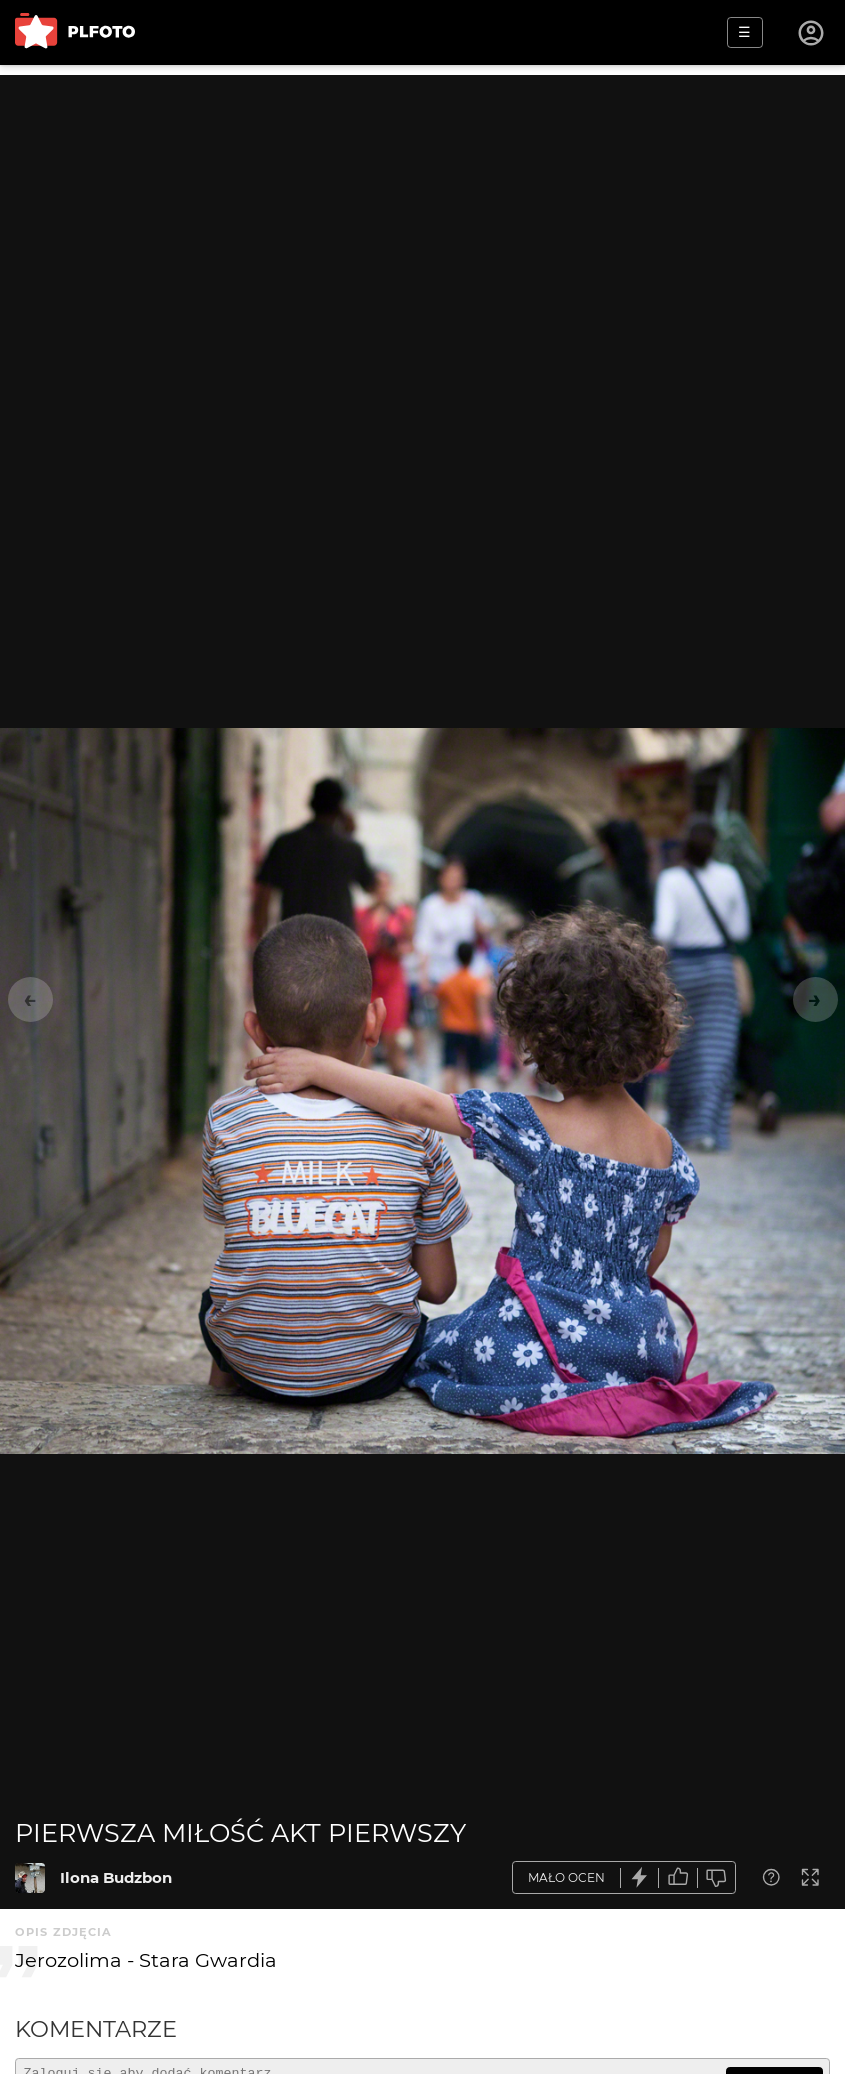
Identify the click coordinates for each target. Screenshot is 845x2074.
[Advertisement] (422, 215)
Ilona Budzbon (116, 1877)
